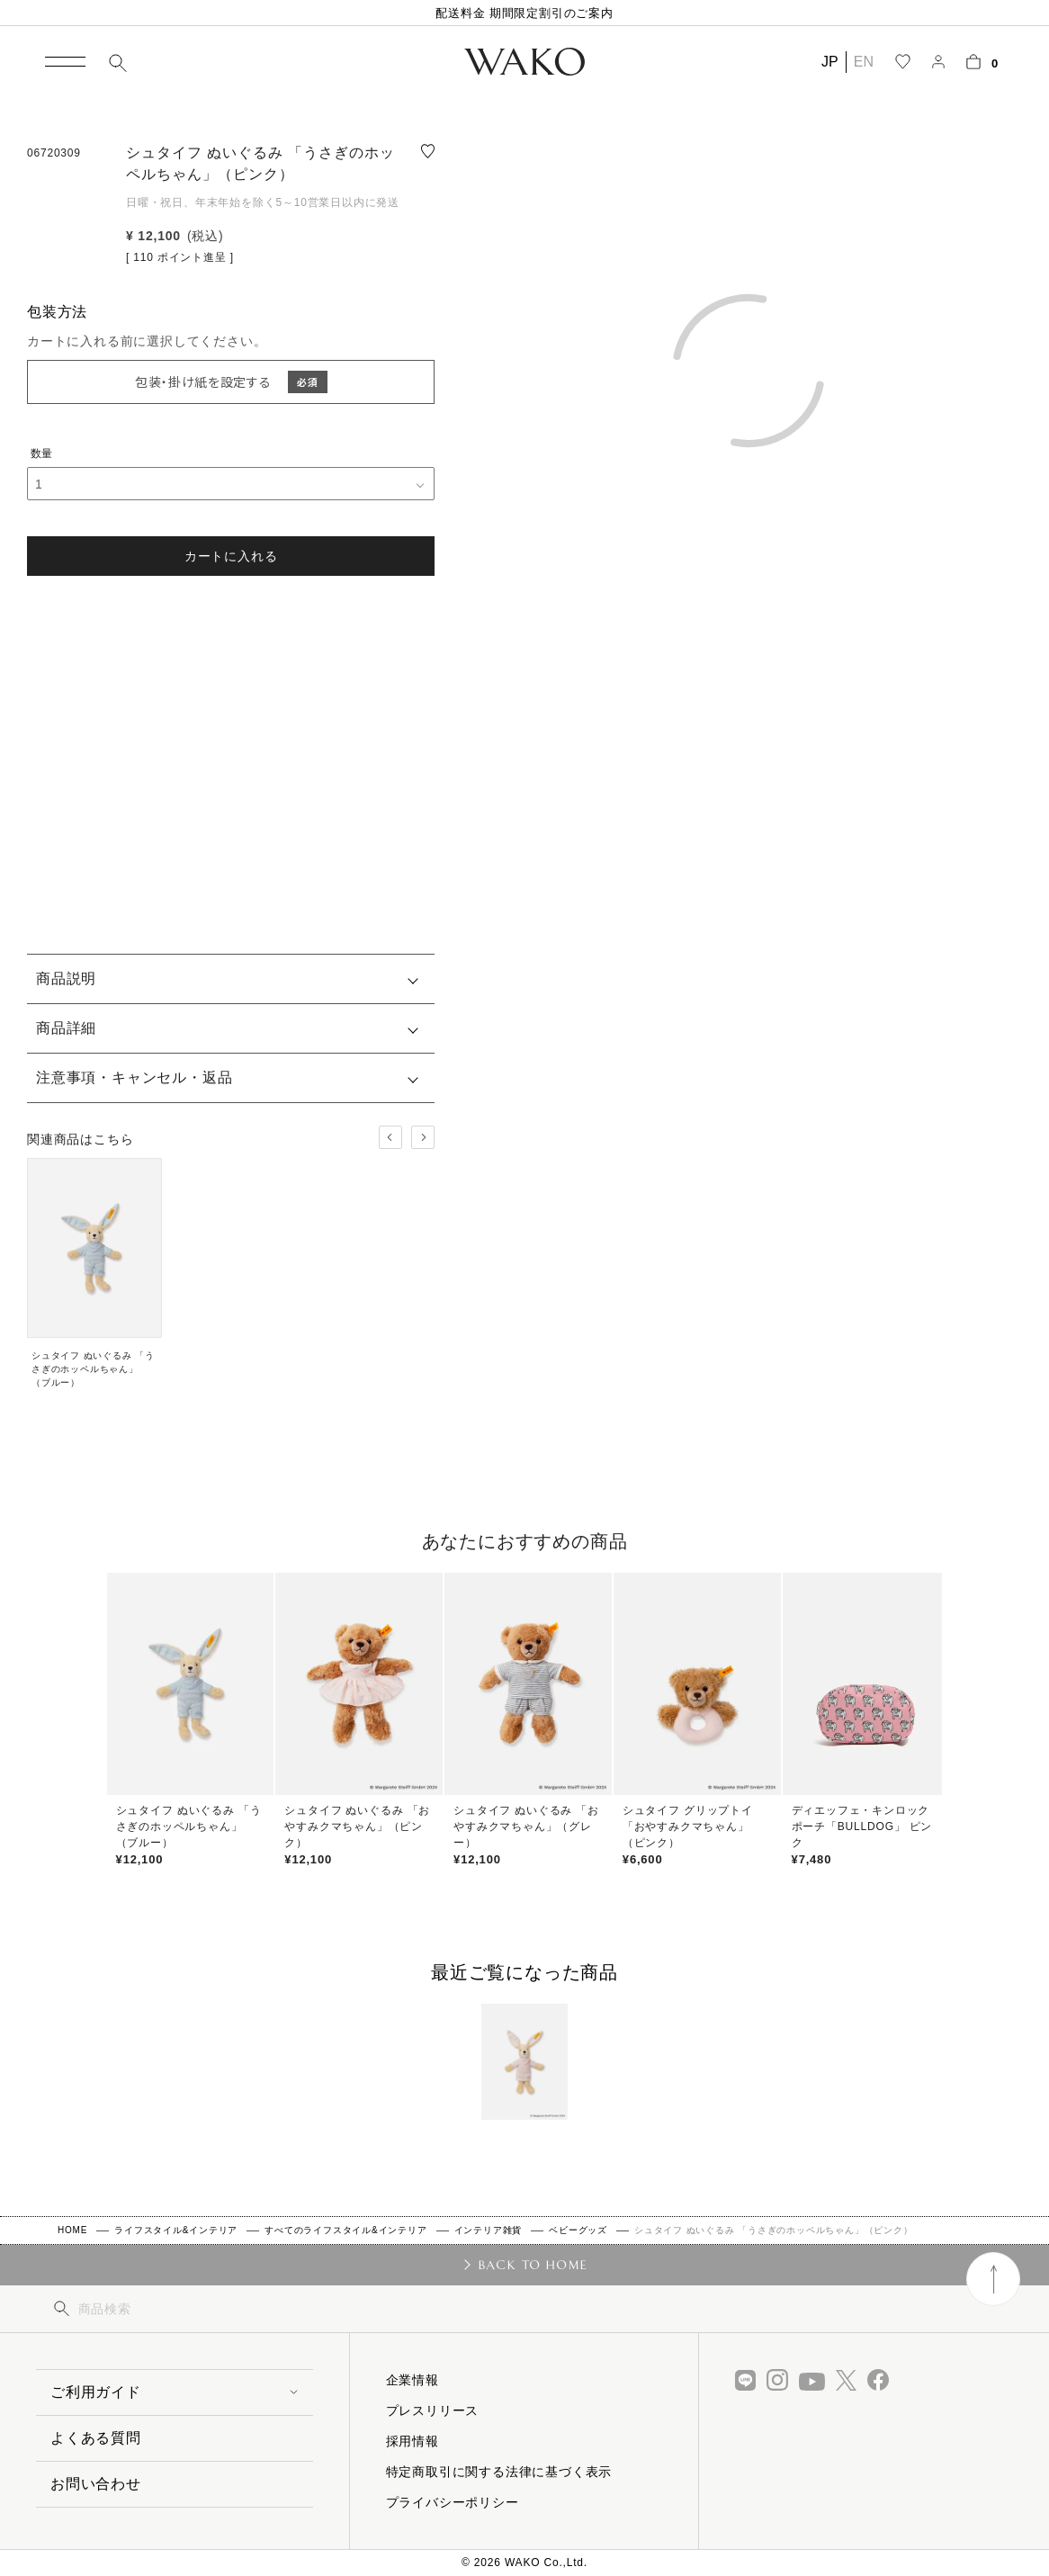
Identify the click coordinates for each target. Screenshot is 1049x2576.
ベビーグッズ (578, 2230)
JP (829, 61)
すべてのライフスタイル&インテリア (345, 2230)
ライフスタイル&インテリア (176, 2230)
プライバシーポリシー (452, 2502)
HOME (72, 2230)
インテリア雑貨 (488, 2230)
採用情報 (412, 2441)
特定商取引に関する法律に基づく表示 (499, 2471)
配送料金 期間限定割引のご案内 (524, 13)
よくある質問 (95, 2438)
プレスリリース (433, 2410)
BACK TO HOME (533, 2264)
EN (864, 61)
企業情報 (412, 2380)
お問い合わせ (95, 2483)
